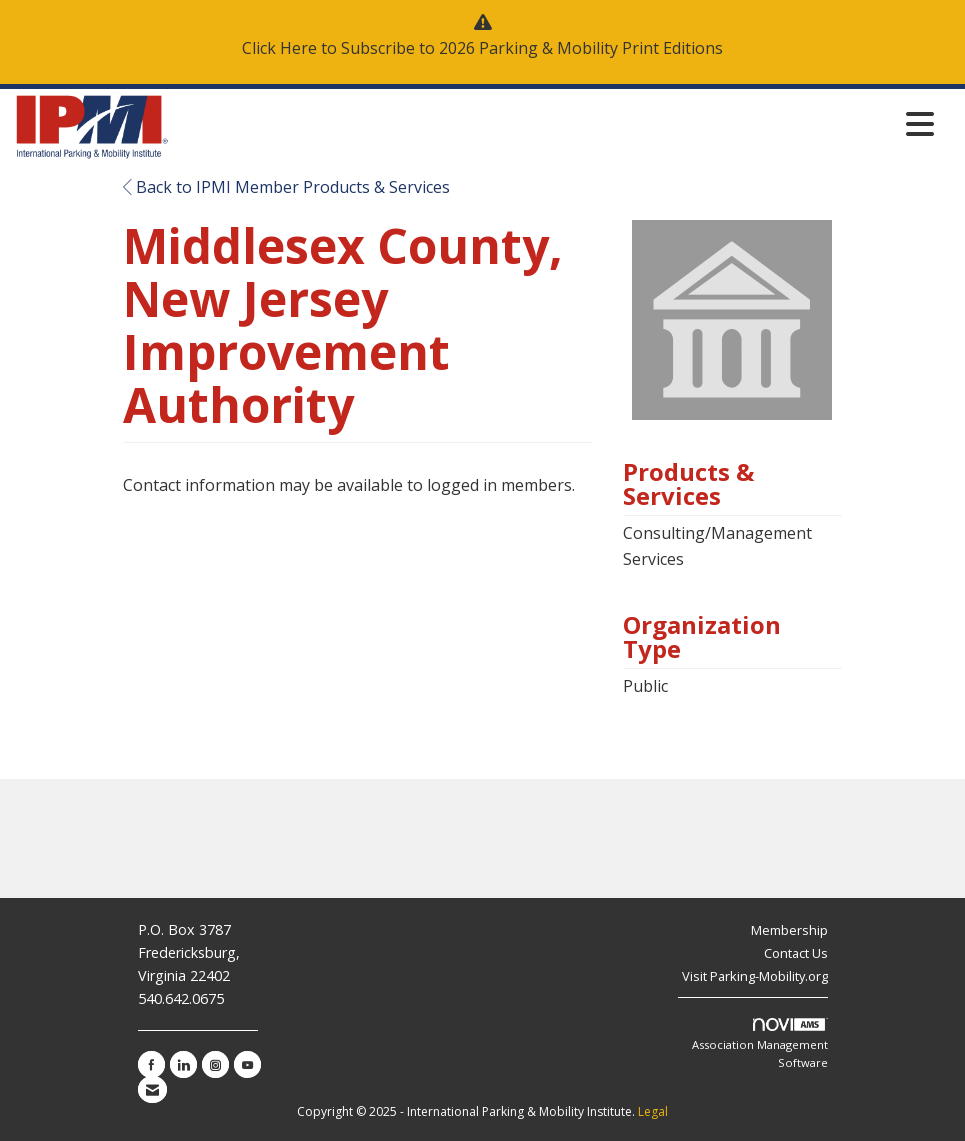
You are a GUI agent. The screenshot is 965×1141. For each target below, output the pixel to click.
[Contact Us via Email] (152, 1089)
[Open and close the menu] (557, 123)
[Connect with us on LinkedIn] (183, 1064)
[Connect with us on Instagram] (215, 1064)
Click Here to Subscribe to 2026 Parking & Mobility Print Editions (482, 48)
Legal (653, 1111)
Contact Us (796, 953)
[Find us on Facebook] (151, 1064)
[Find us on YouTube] (247, 1064)
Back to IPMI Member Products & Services (286, 187)
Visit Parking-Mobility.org (755, 976)
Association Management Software (760, 1044)
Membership (789, 930)
